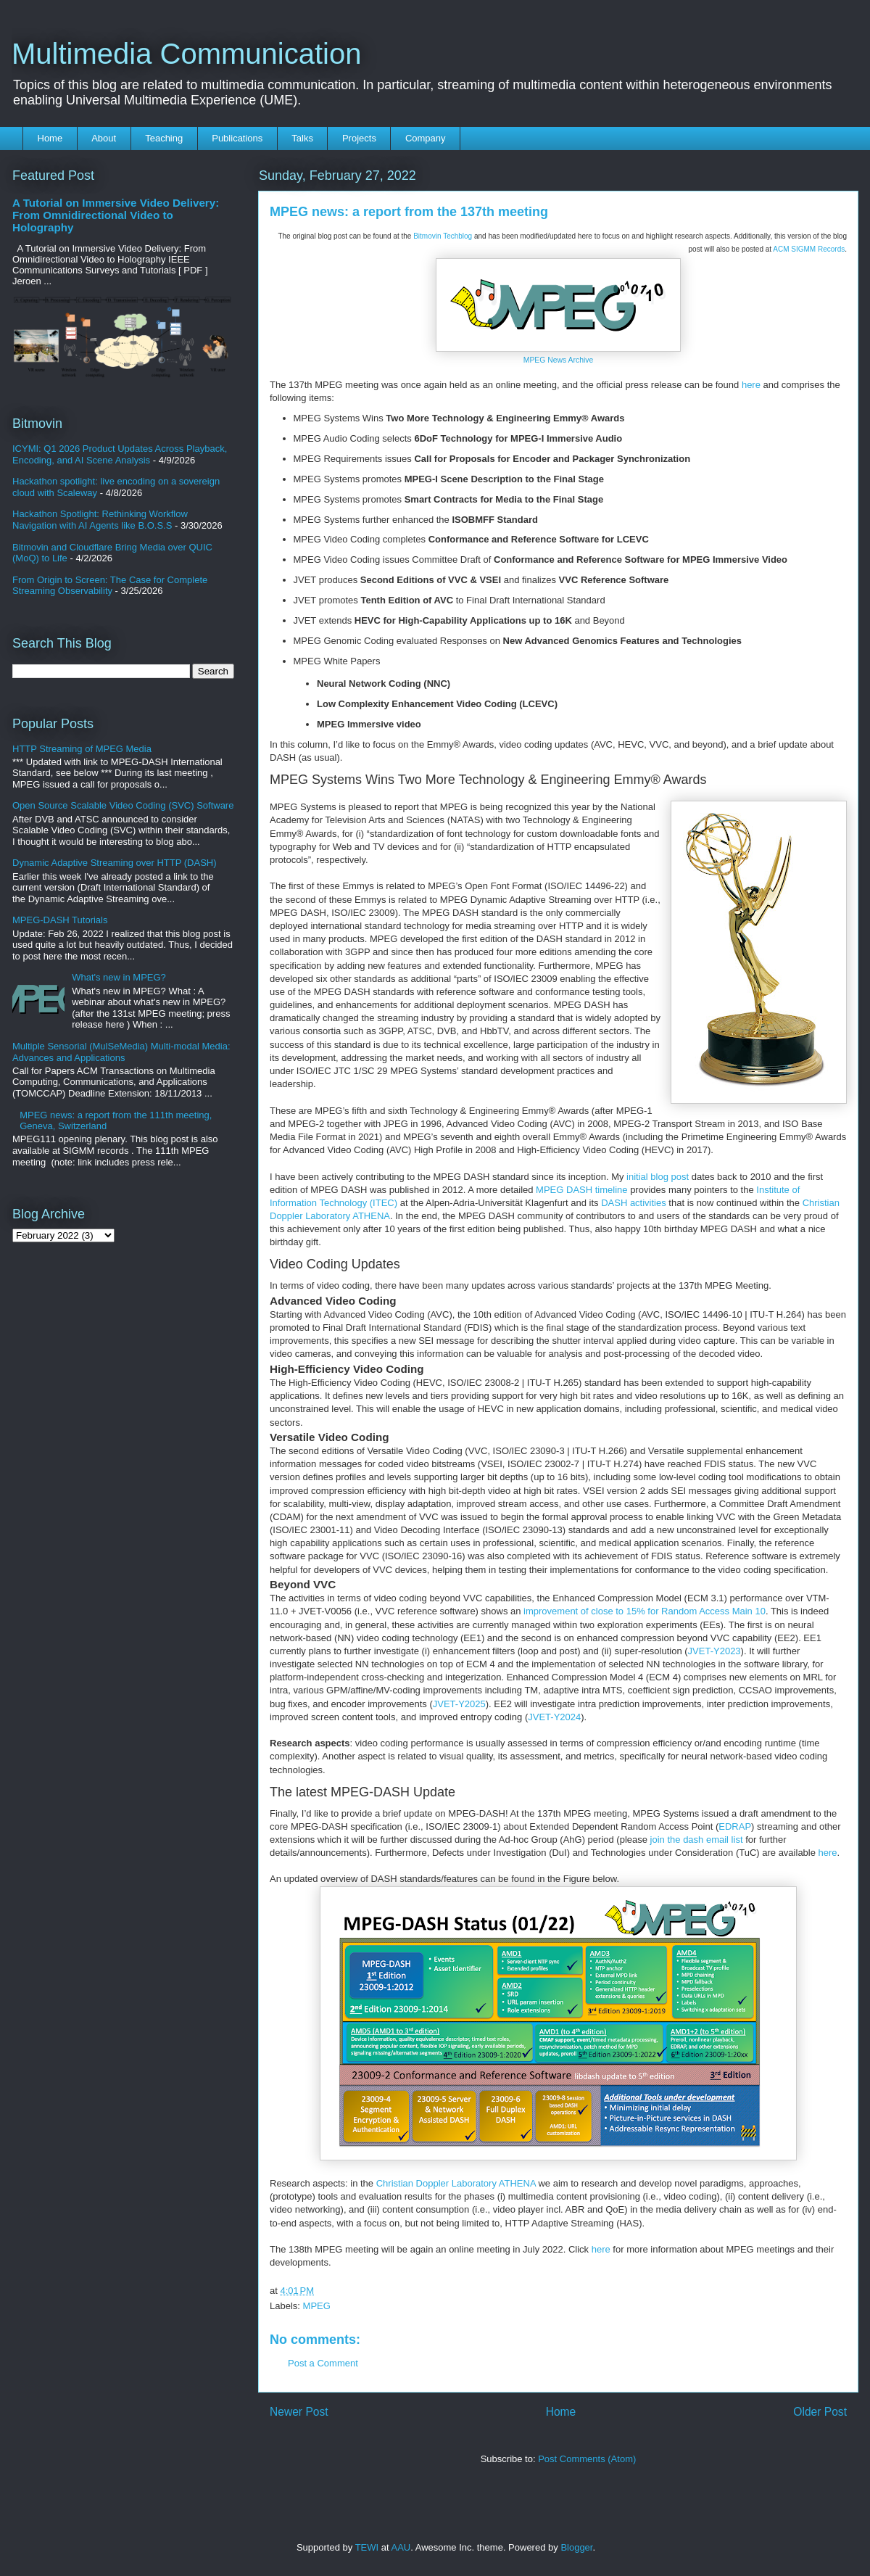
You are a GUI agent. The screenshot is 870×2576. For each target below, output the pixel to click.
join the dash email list (696, 1839)
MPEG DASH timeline (581, 1189)
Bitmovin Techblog (442, 236)
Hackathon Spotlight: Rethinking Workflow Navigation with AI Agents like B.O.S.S (100, 519)
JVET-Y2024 (554, 1717)
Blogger (576, 2547)
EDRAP (734, 1826)
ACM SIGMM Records (809, 249)
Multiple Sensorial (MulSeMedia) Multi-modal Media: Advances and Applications (121, 1052)
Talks (302, 138)
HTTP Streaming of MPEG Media (82, 748)
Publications (237, 138)
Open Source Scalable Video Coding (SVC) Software (122, 805)
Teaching (164, 138)
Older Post (820, 2412)
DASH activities (633, 1202)
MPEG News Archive (558, 360)
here (751, 384)
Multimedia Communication (186, 54)
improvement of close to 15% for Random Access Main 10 (644, 1611)
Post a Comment (323, 2363)
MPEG (317, 2305)
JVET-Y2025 (459, 1703)
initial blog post (657, 1176)
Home (50, 138)
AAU (400, 2547)
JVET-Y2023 (714, 1651)
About (103, 138)
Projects (359, 138)
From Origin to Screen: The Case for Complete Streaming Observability (109, 585)
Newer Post (299, 2412)
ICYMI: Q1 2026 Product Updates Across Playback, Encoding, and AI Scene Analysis (119, 454)
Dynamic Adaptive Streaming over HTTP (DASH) (114, 862)
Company (425, 138)
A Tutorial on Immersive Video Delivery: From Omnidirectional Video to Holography (115, 215)
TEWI (367, 2547)
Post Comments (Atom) (587, 2458)
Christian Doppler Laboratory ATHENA (456, 2183)
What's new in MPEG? (119, 977)
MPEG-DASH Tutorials (59, 920)
